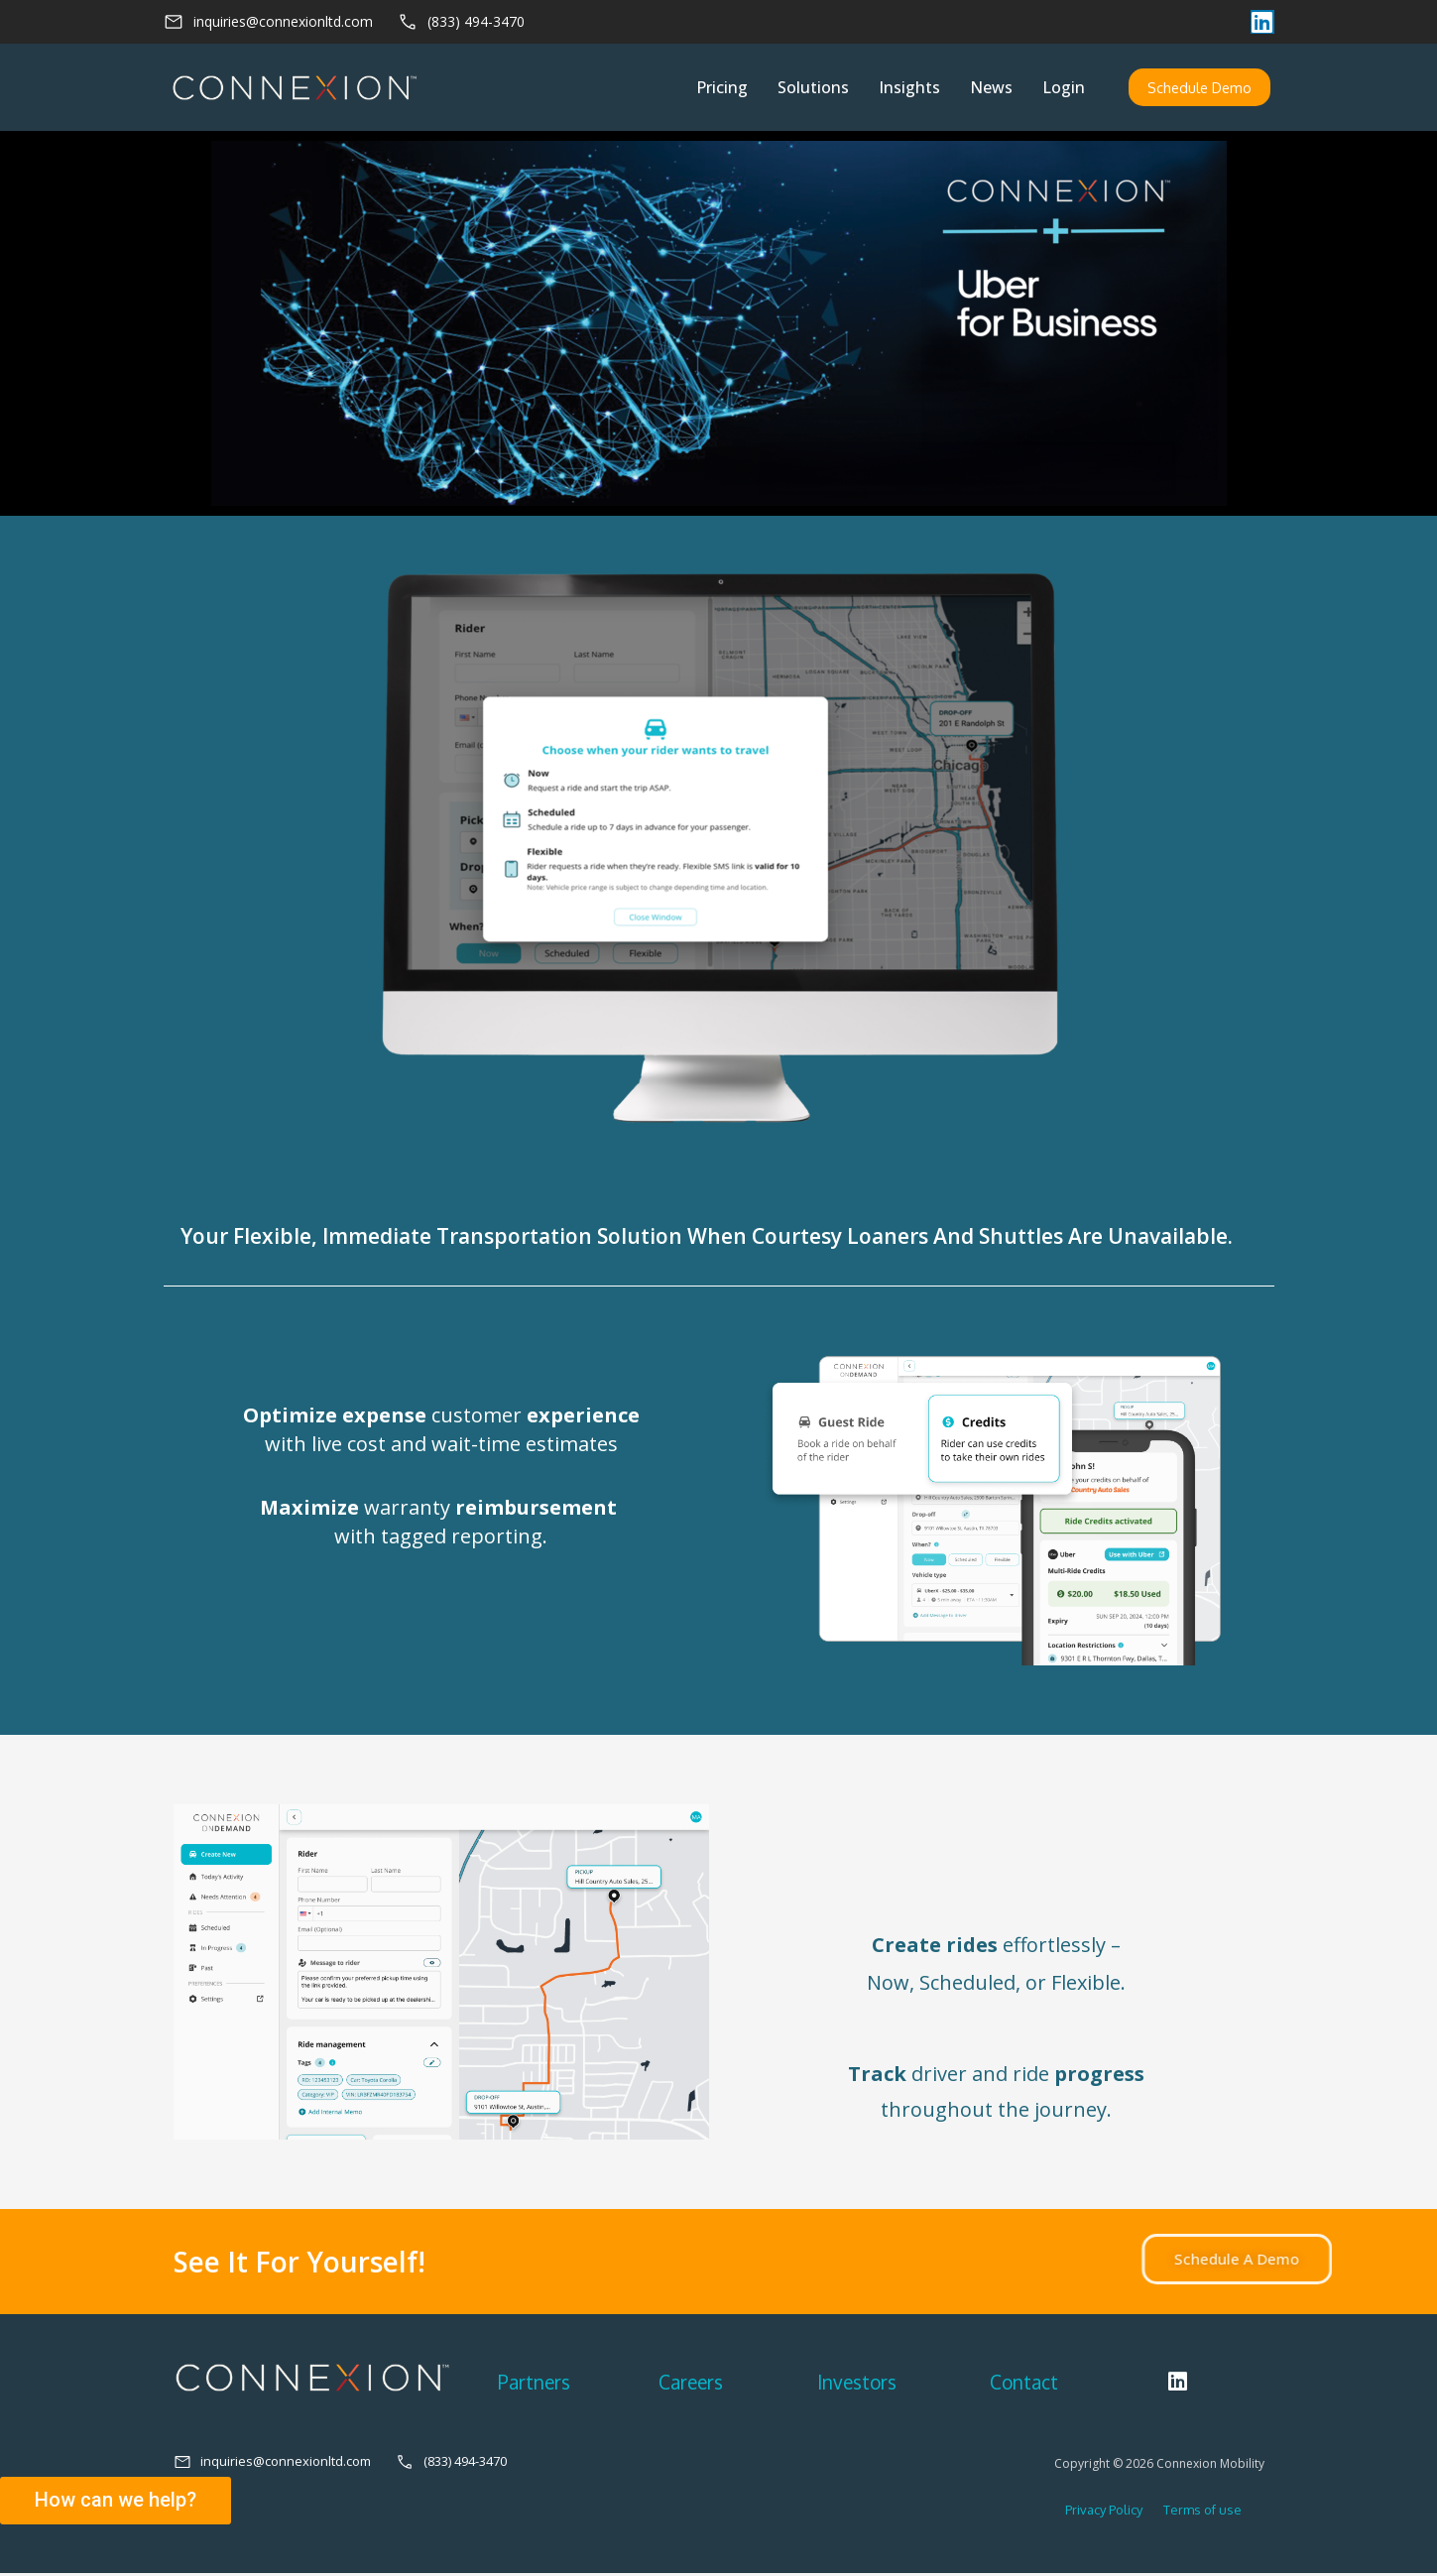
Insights (908, 88)
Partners (533, 2383)
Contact (1023, 2383)
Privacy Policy (1103, 2513)
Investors (857, 2383)
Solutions (812, 88)
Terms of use (1193, 2513)
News (990, 88)
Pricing (721, 88)
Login (1062, 88)
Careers (691, 2383)
